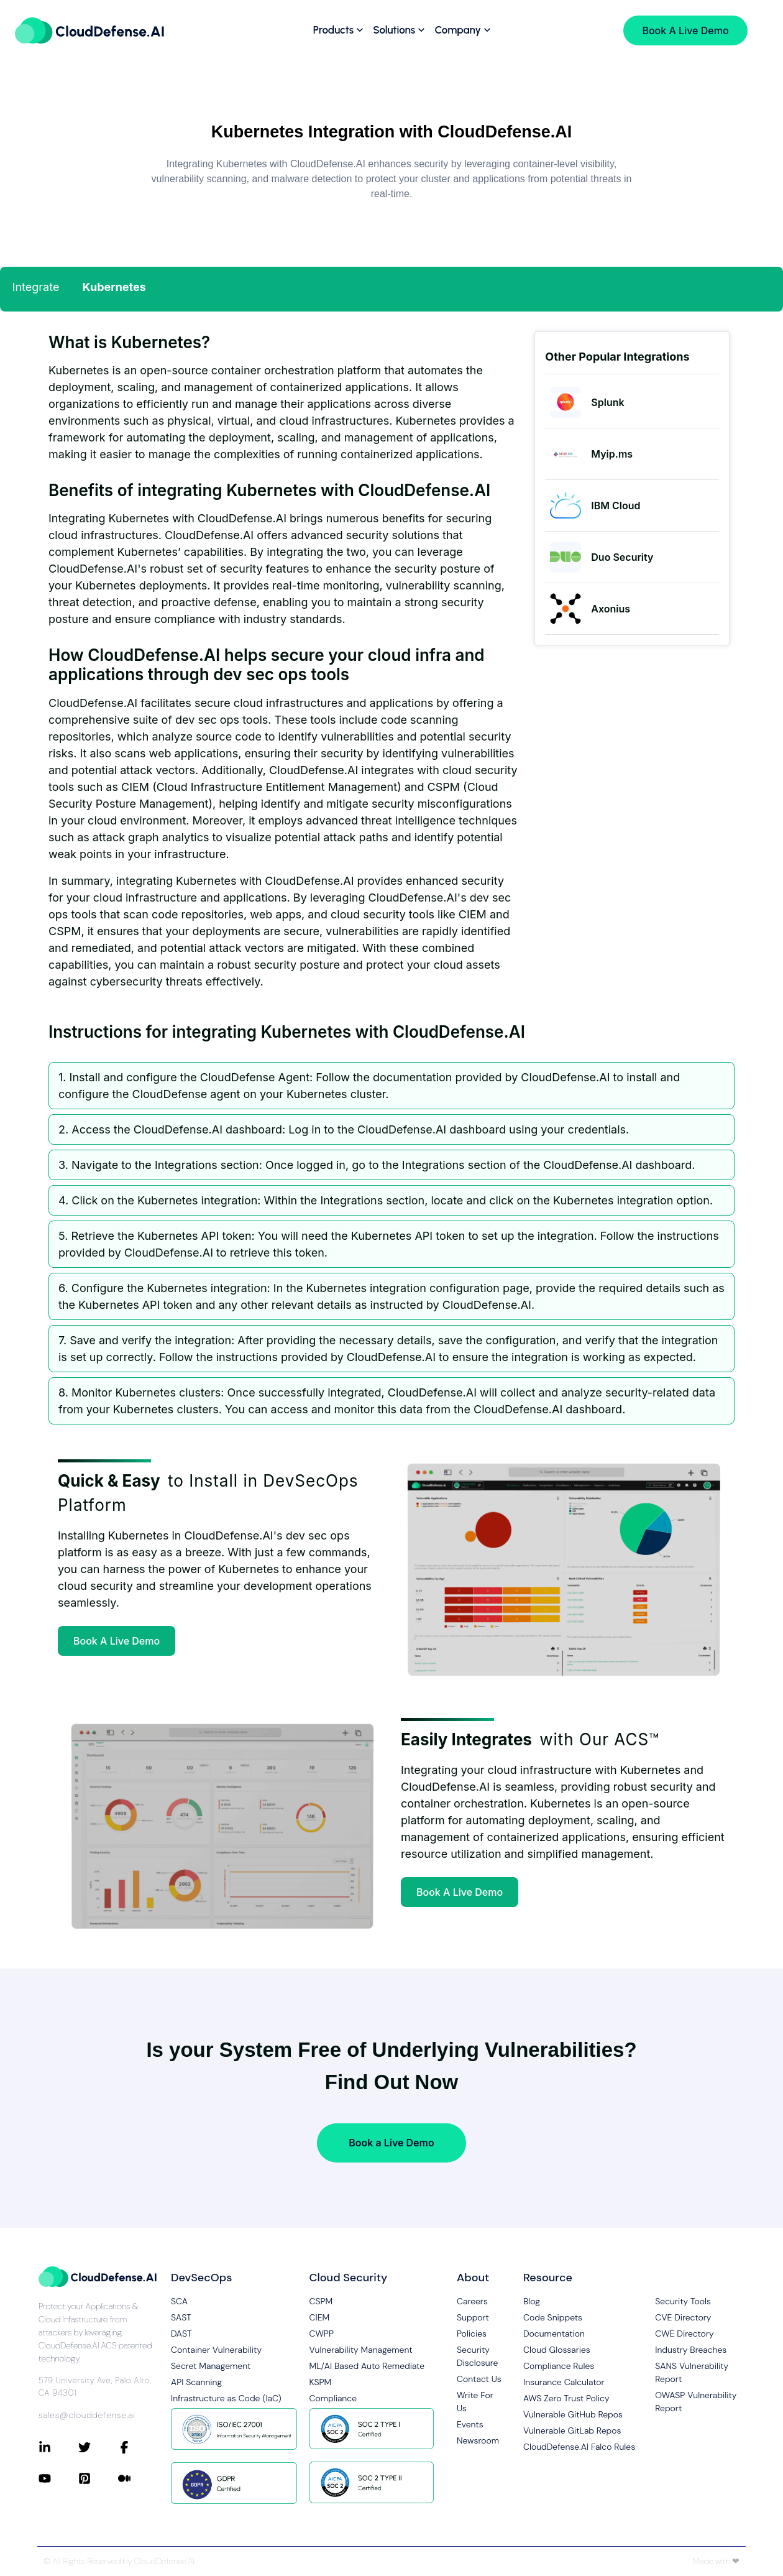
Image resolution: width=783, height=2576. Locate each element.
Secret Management (210, 2365)
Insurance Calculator (564, 2382)
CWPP (321, 2333)
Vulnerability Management (361, 2349)
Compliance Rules (558, 2365)
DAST (181, 2333)
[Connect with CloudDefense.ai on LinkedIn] (58, 2447)
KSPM (320, 2382)
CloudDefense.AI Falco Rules (579, 2446)
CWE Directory (684, 2333)
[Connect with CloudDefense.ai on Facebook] (138, 2447)
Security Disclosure (477, 2356)
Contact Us (479, 2378)
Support (473, 2317)
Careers (472, 2301)
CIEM (319, 2317)
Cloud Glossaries (556, 2349)
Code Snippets (552, 2317)
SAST (181, 2317)
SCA (179, 2301)
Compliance (333, 2398)
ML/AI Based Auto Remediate (367, 2365)
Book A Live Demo (116, 1641)
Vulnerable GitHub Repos (573, 2414)
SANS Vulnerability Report (691, 2372)
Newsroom (478, 2440)
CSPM (321, 2301)
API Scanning (196, 2382)
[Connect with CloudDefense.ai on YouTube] (58, 2478)
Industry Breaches (690, 2349)
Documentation (554, 2333)
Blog (531, 2301)
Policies (472, 2333)
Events (470, 2424)
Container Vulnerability (216, 2349)
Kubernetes (114, 286)
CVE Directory (683, 2317)
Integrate (36, 286)
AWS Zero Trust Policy (566, 2398)
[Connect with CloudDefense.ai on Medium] (138, 2478)
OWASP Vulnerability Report (695, 2401)
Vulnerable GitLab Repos (572, 2430)
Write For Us (475, 2401)
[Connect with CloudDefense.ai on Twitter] (98, 2447)
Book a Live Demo (391, 2142)
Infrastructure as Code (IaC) (226, 2398)
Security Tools (683, 2301)
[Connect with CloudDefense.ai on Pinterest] (98, 2478)
